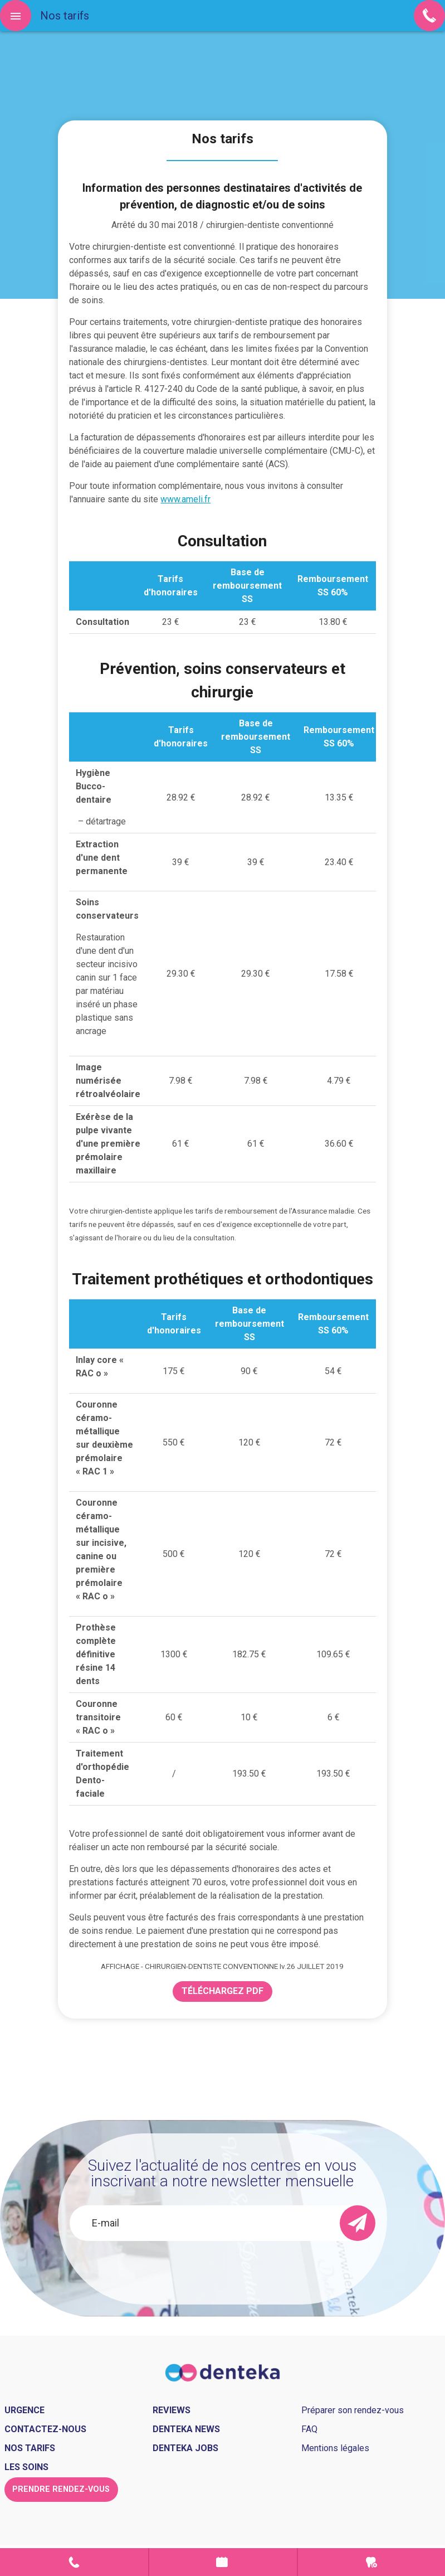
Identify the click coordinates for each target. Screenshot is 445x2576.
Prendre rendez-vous (222, 2562)
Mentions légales (335, 2448)
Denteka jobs (185, 2448)
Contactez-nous (45, 2429)
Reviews (171, 2410)
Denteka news (186, 2429)
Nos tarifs (29, 2448)
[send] (357, 2223)
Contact (74, 2562)
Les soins (26, 2467)
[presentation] (222, 2271)
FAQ (309, 2429)
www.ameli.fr (185, 499)
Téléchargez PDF (222, 1991)
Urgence (371, 2562)
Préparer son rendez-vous (352, 2410)
